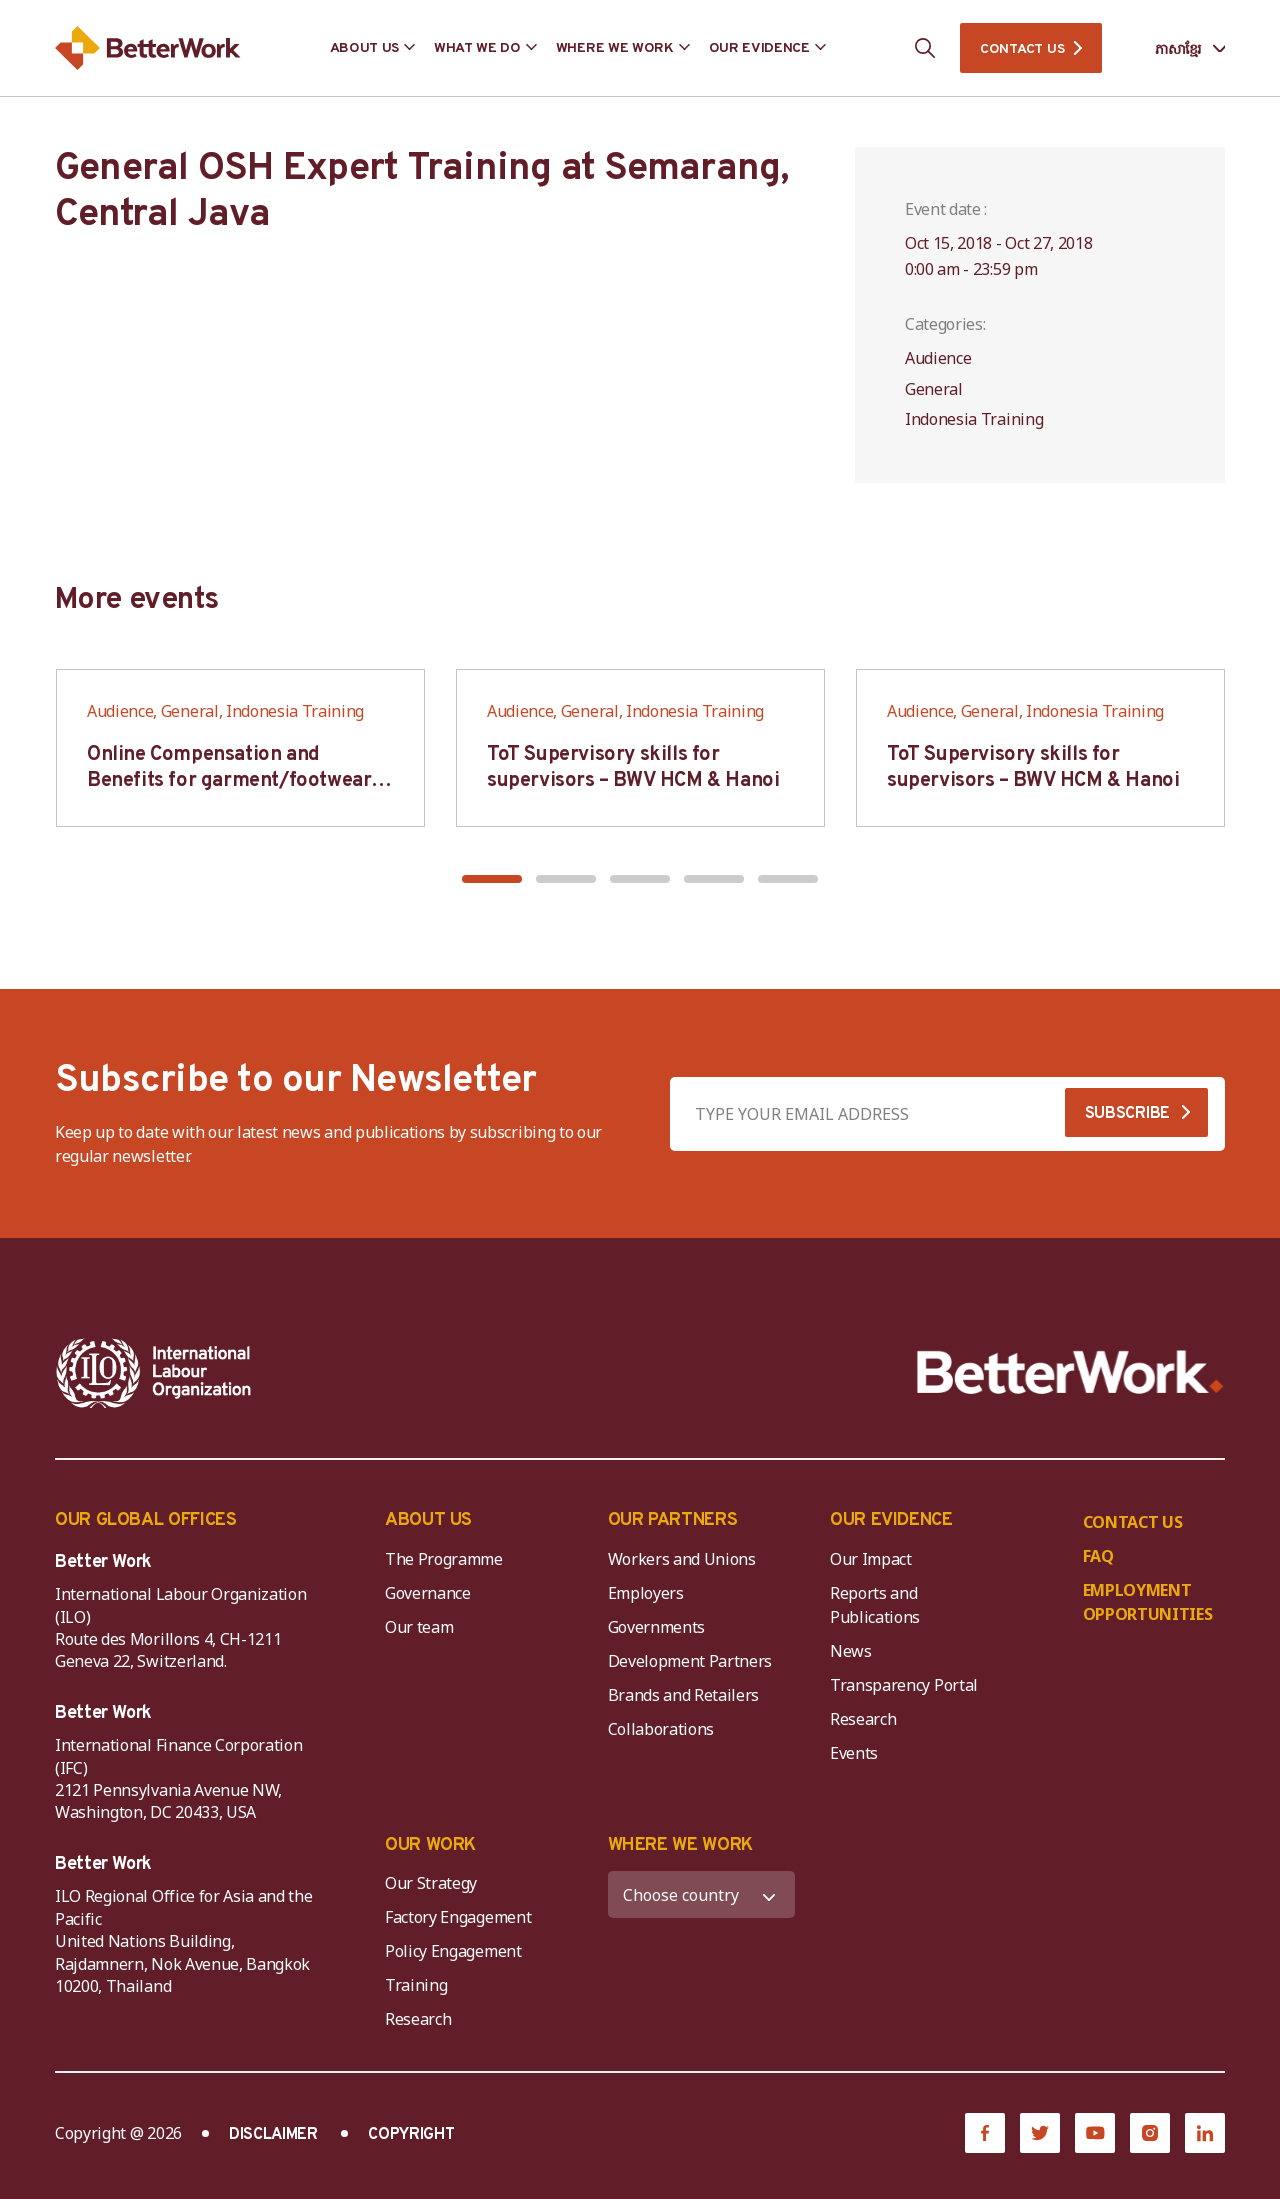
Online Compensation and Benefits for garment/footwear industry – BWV (229, 781)
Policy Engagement (457, 1951)
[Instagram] (1150, 2133)
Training (416, 1985)
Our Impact (871, 1559)
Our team (419, 1627)
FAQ (1098, 1556)
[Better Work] (1070, 1372)
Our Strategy (431, 1883)
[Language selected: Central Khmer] (1176, 48)
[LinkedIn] (1205, 2133)
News (851, 1651)
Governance (428, 1593)
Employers (646, 1593)
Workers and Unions (682, 1559)
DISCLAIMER (273, 2135)
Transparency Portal (904, 1685)
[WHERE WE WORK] (702, 1894)
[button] (492, 879)
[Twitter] (1040, 2133)
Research (863, 1719)
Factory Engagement (458, 1917)
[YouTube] (1095, 2133)
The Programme (444, 1559)
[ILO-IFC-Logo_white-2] (154, 1373)
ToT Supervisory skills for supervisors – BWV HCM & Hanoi (633, 768)
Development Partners (690, 1661)
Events (854, 1753)
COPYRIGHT (411, 2135)
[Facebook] (985, 2133)
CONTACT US (1022, 49)
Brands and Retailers (684, 1695)
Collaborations (661, 1729)
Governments (656, 1627)
